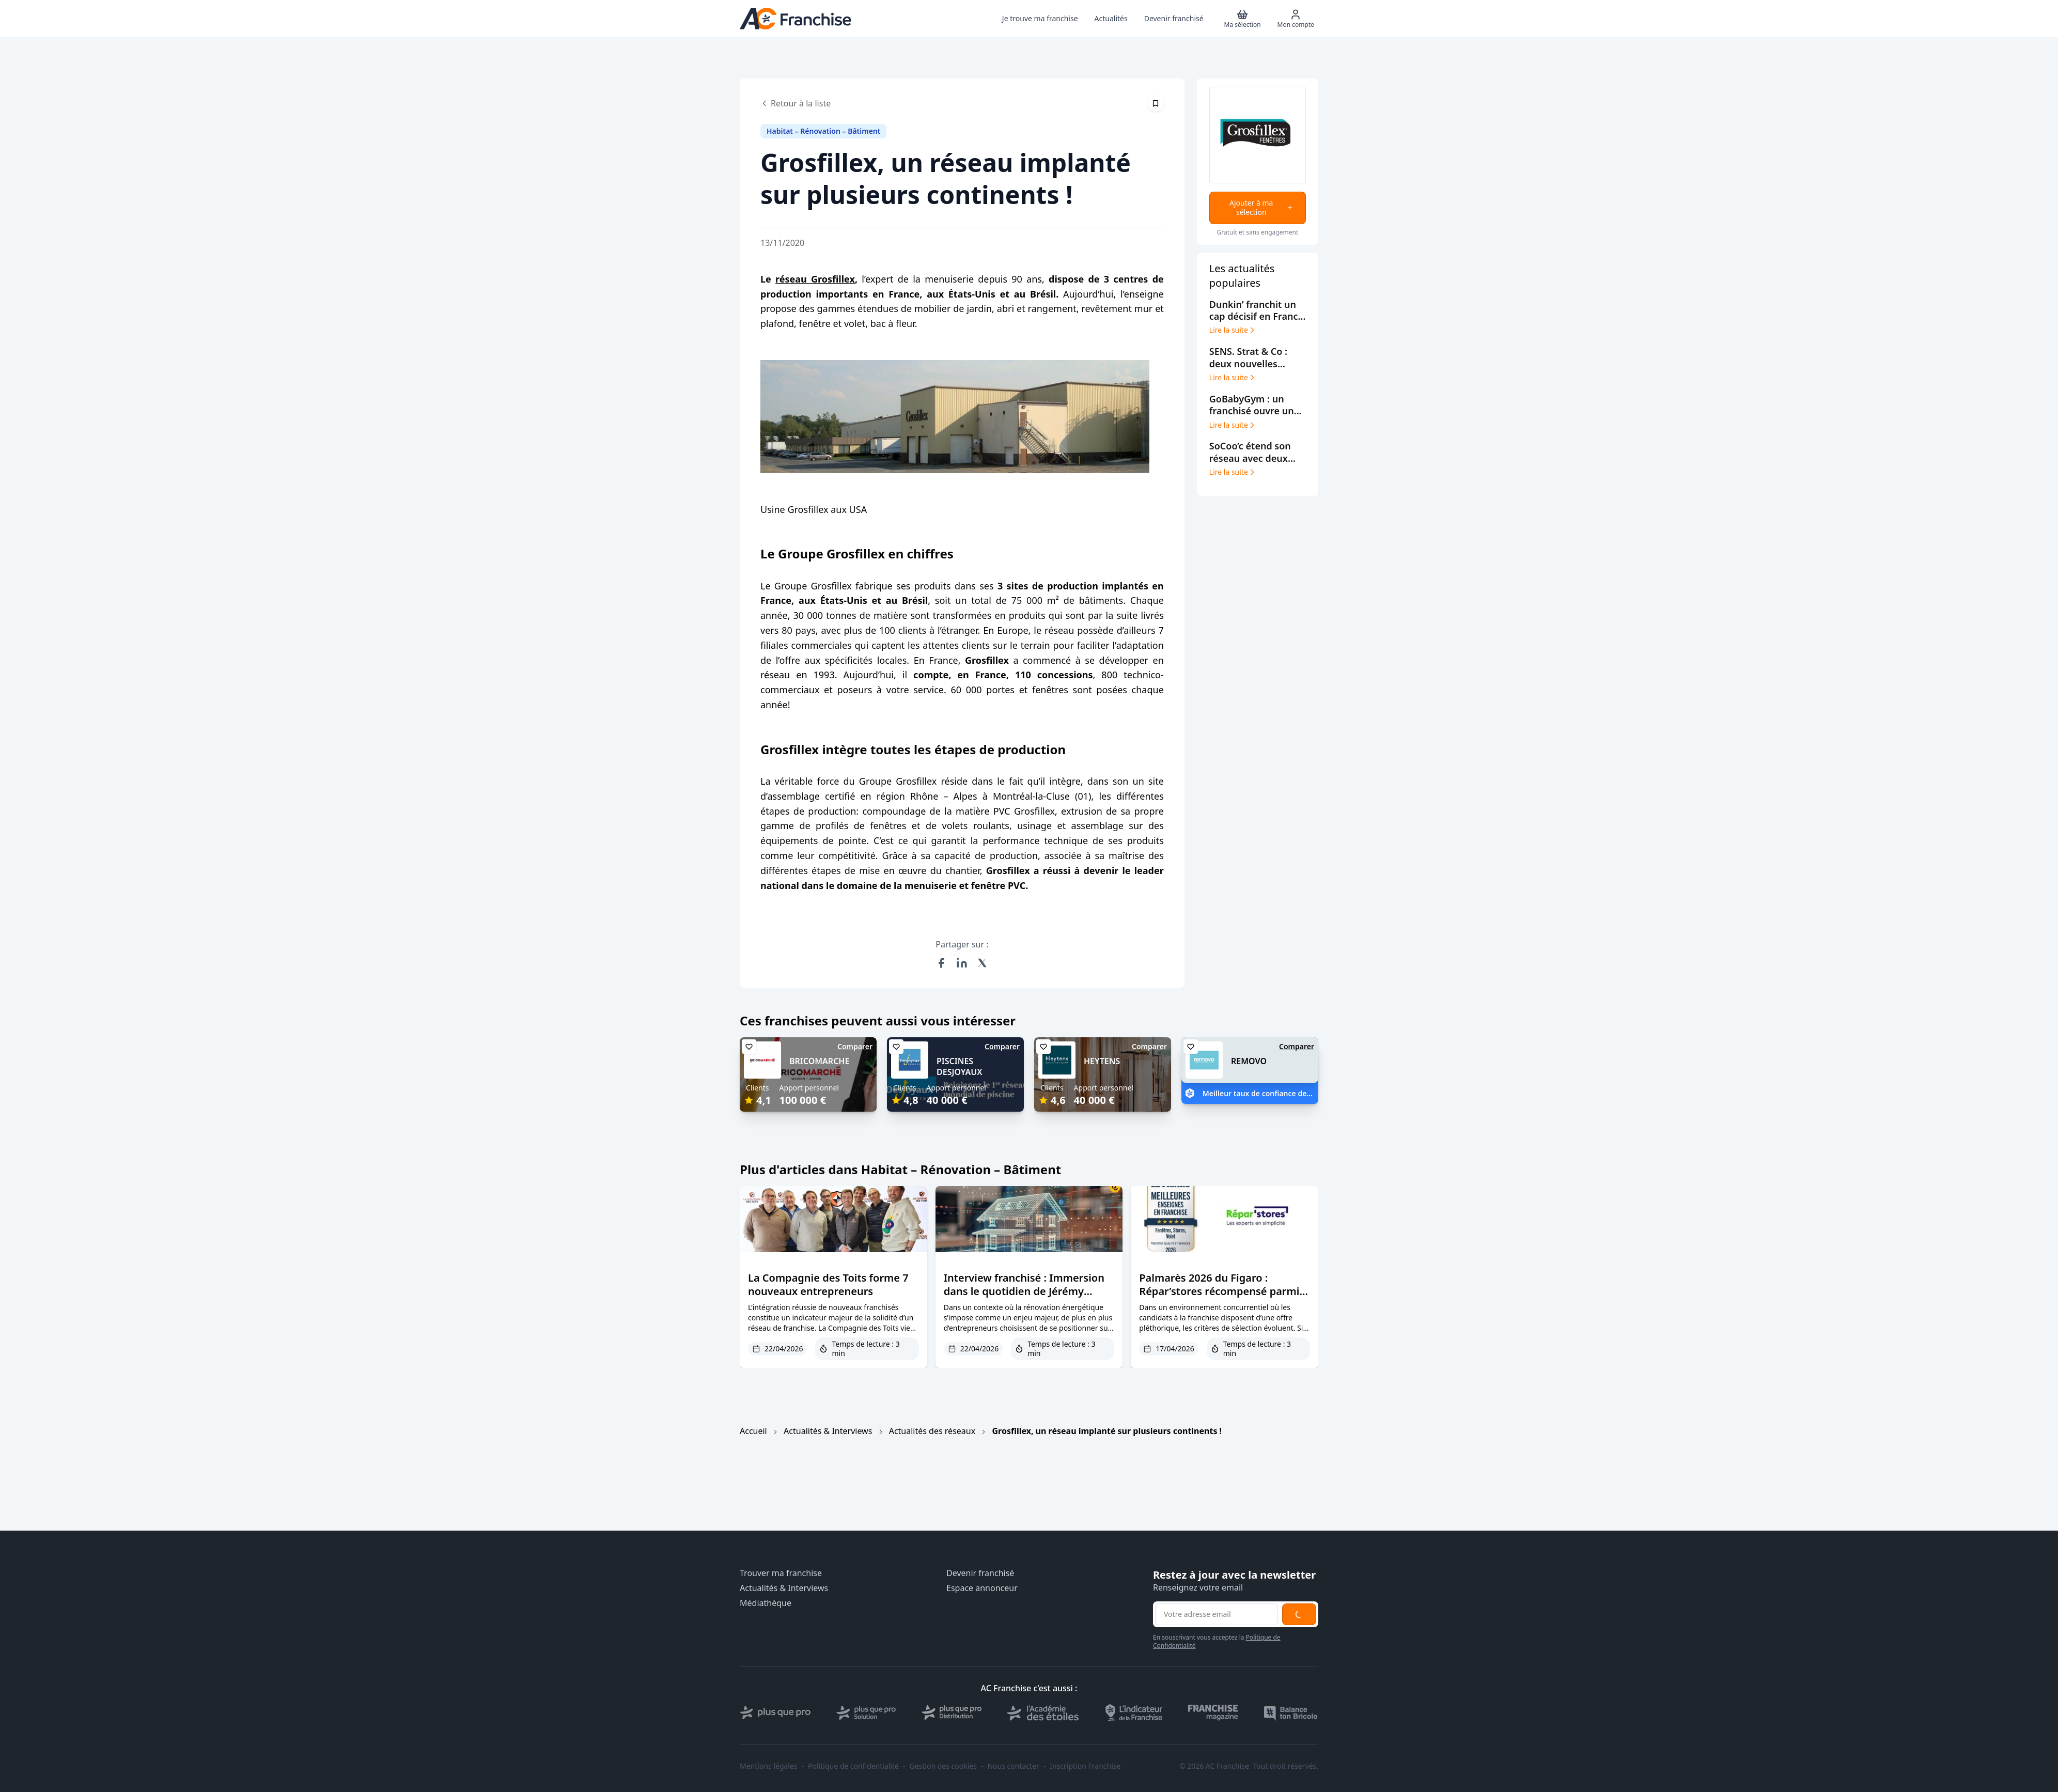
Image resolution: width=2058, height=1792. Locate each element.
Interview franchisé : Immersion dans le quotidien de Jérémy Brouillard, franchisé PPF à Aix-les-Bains (1029, 1298)
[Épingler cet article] (1155, 103)
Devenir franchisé (980, 1573)
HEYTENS (1102, 1061)
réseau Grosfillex (815, 279)
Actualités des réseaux (932, 1431)
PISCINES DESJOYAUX (959, 1066)
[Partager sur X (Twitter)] (982, 963)
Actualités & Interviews (828, 1431)
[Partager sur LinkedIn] (962, 963)
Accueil (753, 1431)
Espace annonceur (982, 1588)
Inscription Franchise (1085, 1766)
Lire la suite (1232, 330)
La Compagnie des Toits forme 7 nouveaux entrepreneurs (828, 1284)
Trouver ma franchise (781, 1573)
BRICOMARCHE (819, 1061)
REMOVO (1249, 1061)
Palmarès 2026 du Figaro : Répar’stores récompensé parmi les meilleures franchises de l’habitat (1219, 1298)
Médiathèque (765, 1603)
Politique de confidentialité (853, 1766)
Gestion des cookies (943, 1766)
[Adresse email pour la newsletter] (1216, 1614)
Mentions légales (769, 1766)
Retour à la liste (795, 103)
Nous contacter (1013, 1766)
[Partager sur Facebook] (941, 963)
